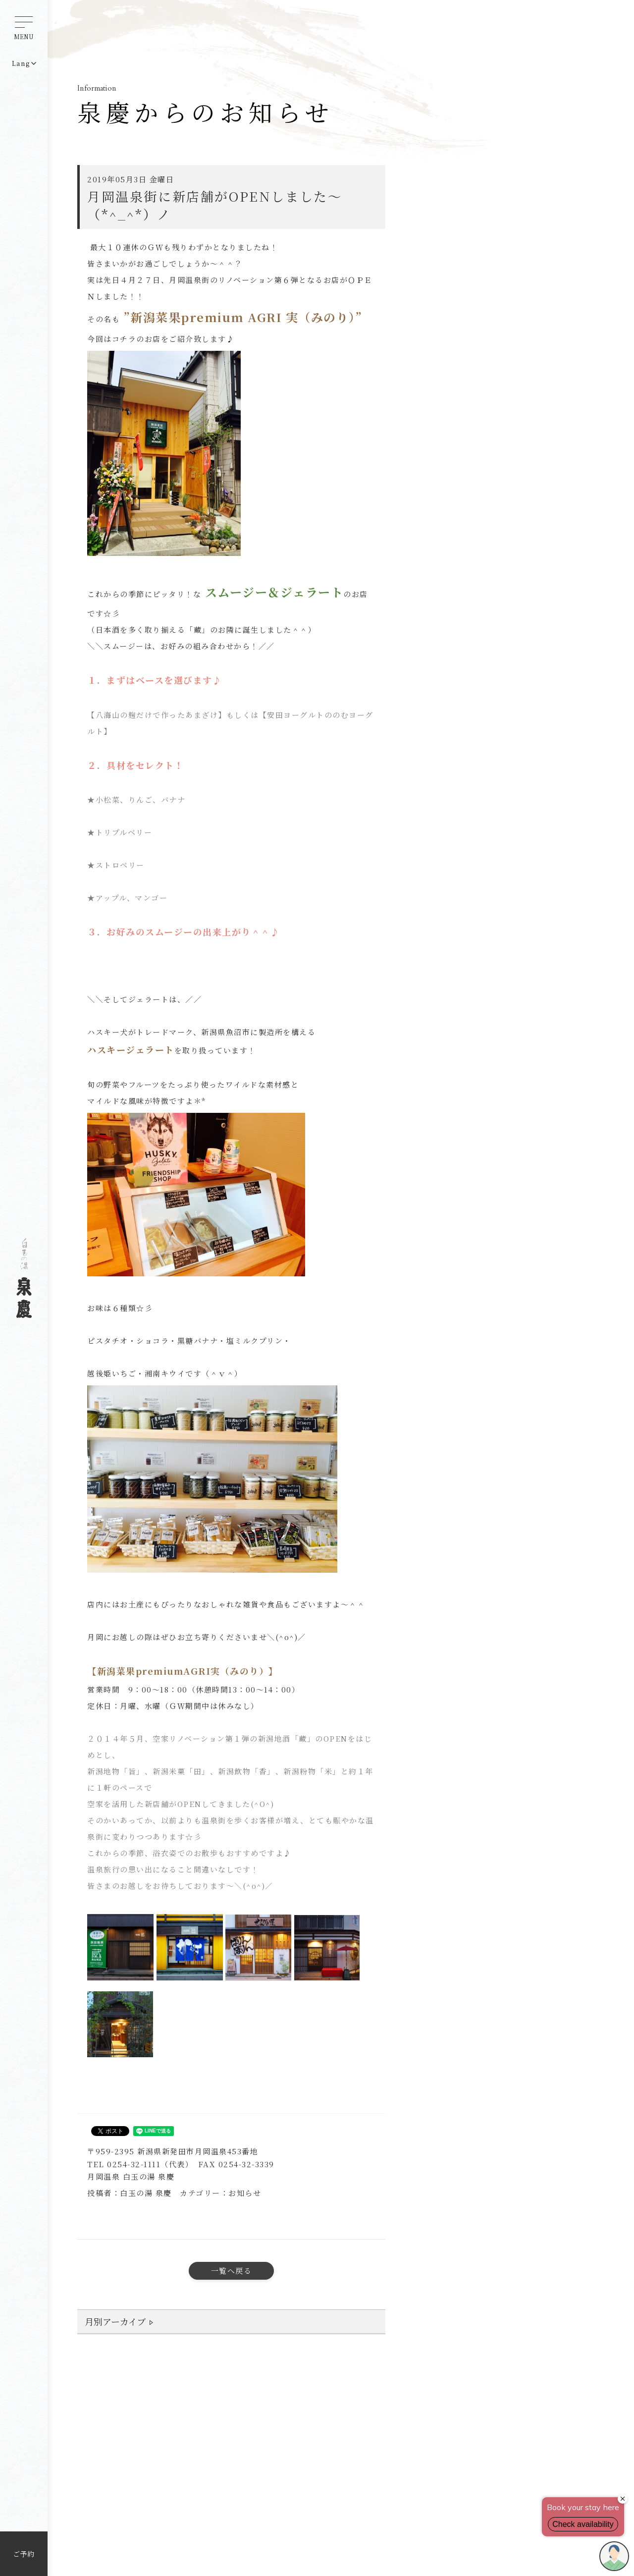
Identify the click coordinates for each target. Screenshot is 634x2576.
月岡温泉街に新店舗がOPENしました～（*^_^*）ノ (214, 205)
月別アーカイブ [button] (115, 2321)
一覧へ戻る (231, 2270)
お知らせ (244, 2193)
